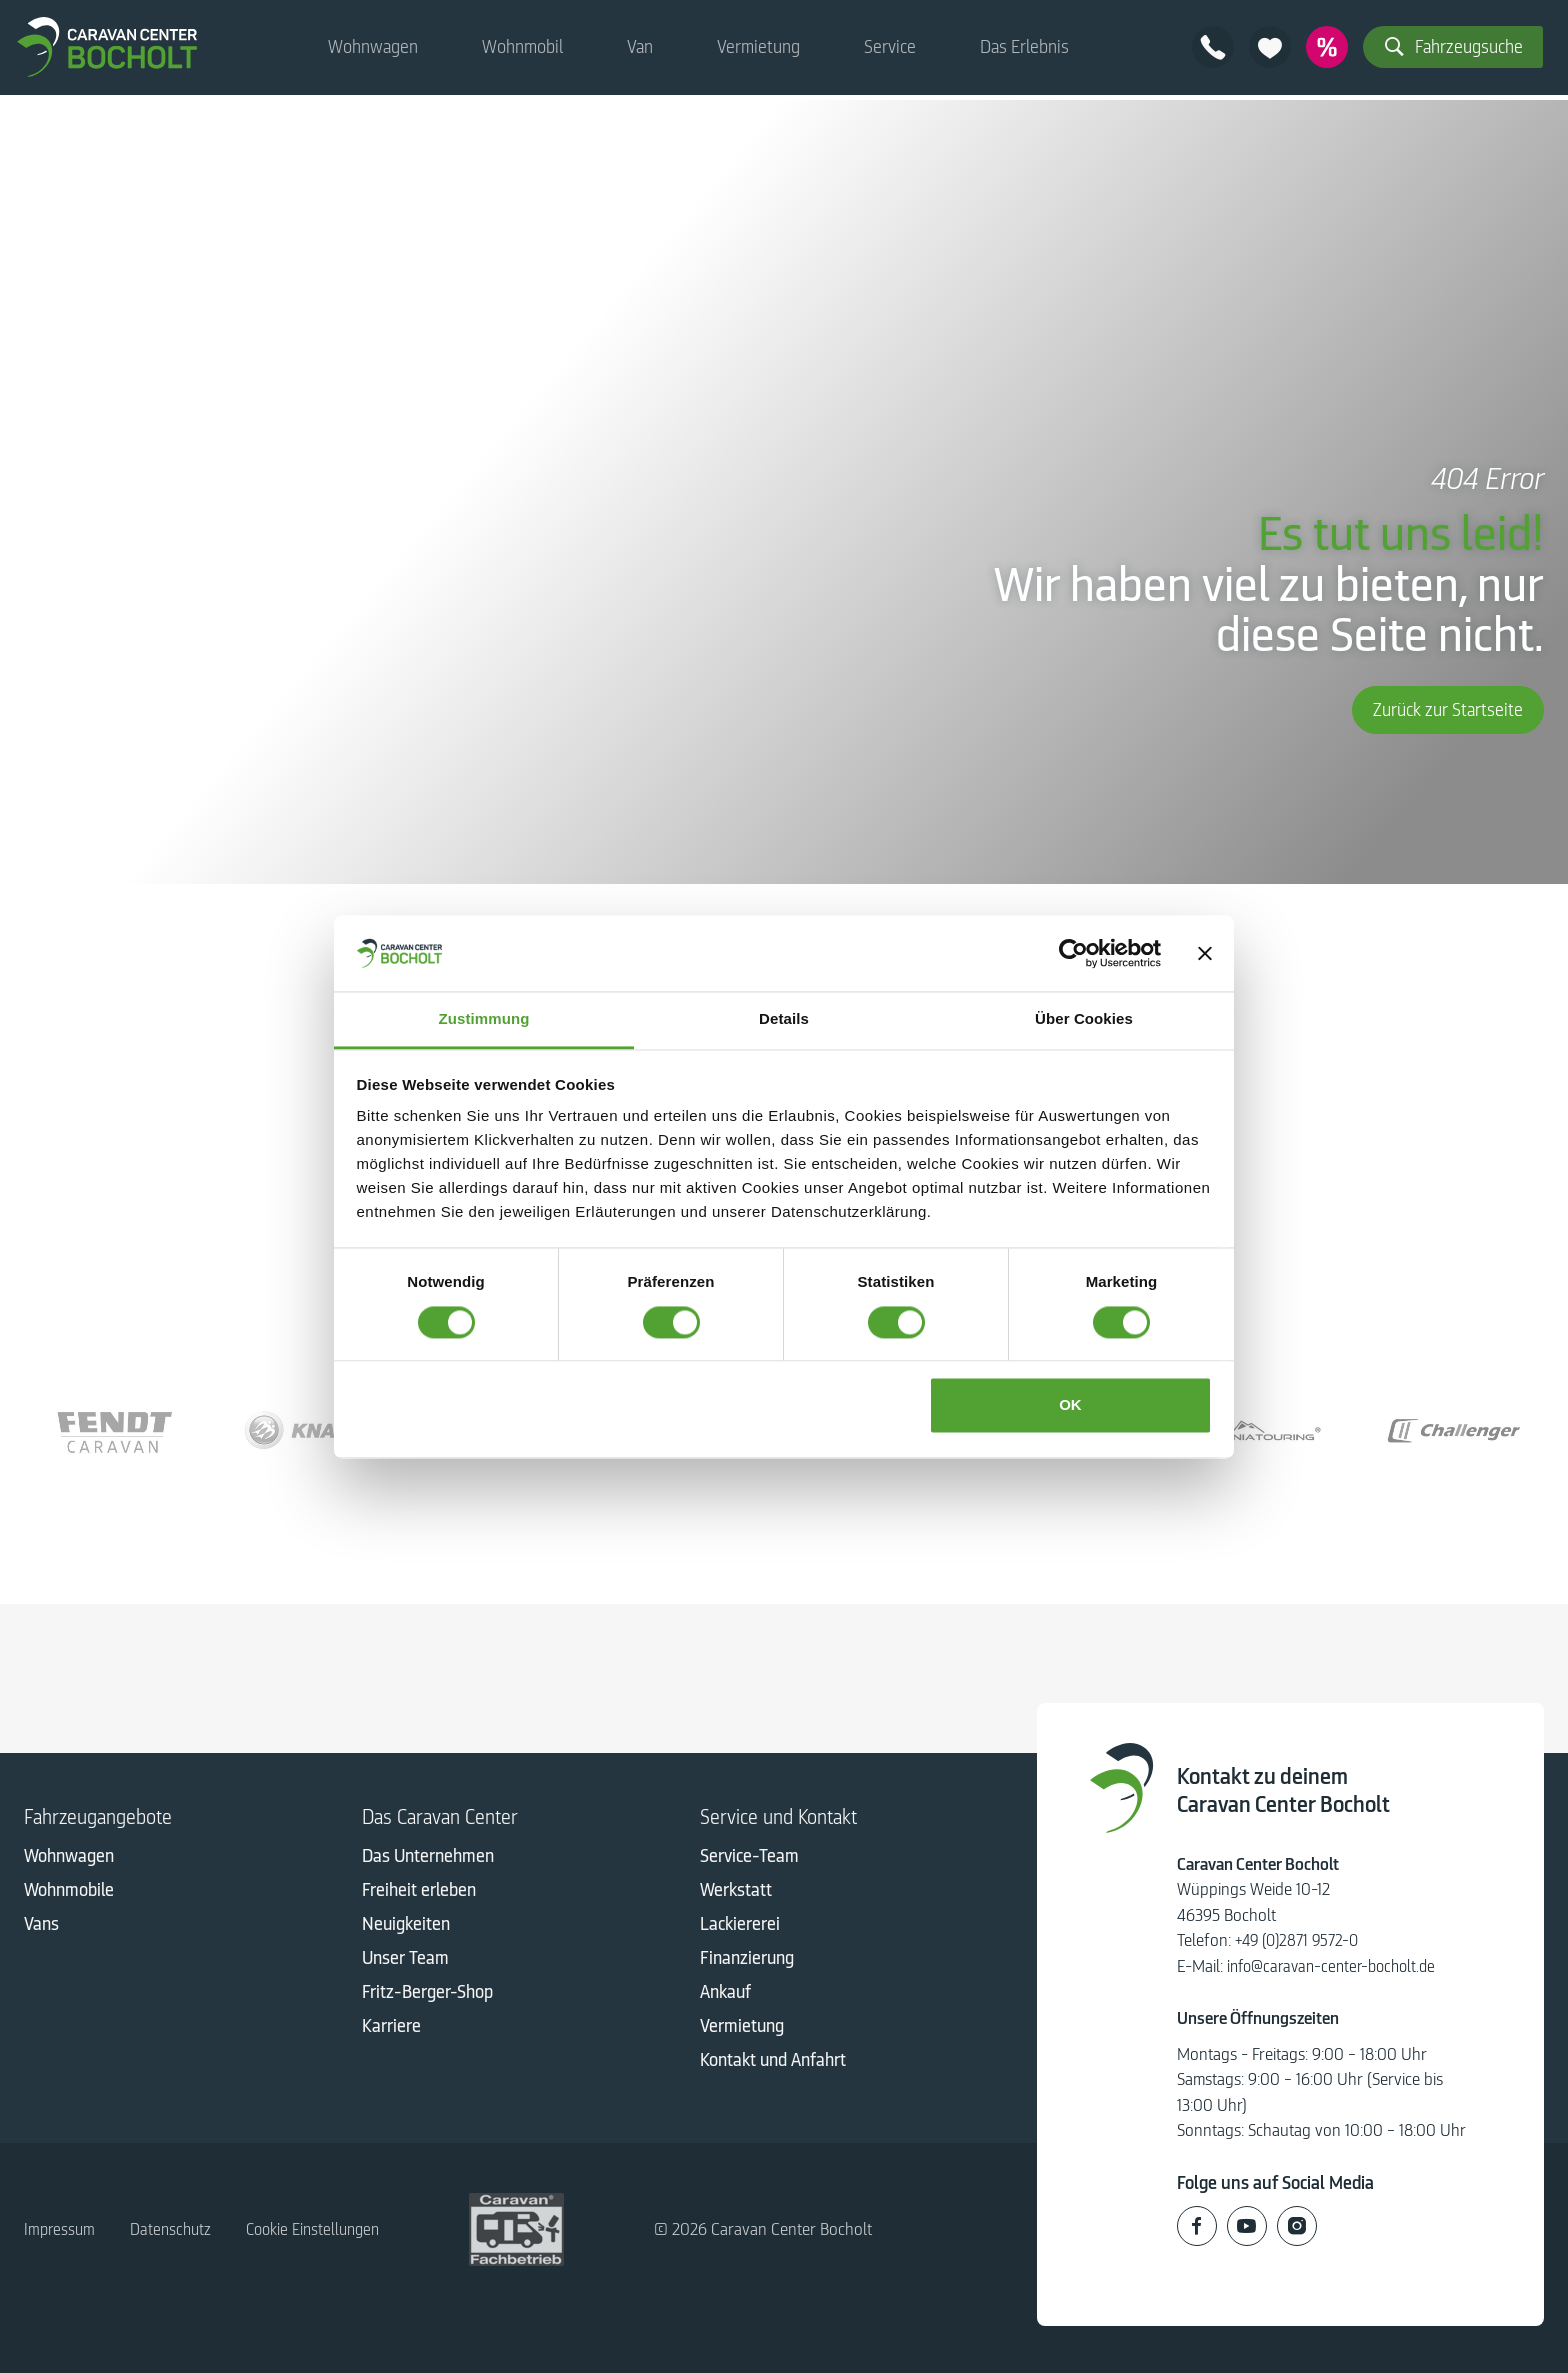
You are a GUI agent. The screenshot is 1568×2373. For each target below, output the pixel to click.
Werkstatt (736, 1893)
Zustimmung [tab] (484, 1019)
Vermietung (758, 50)
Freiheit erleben (419, 1893)
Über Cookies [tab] (1084, 1019)
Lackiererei (740, 1927)
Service (890, 50)
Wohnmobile (69, 1893)
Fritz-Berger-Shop (427, 1995)
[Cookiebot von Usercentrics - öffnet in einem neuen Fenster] (1073, 953)
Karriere (391, 2029)
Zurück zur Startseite (1448, 710)
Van (640, 50)
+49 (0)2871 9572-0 (1300, 1940)
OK (1070, 1405)
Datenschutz (175, 2229)
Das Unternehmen (428, 1859)
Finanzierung (747, 1961)
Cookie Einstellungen (324, 2229)
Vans (41, 1927)
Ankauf (725, 1995)
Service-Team (749, 1859)
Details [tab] (784, 1019)
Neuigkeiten (406, 1927)
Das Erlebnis (1024, 50)
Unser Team (405, 1961)
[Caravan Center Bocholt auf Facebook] (1197, 2225)
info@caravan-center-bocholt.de (1337, 1966)
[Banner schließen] (1205, 953)
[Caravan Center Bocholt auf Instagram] (1297, 2225)
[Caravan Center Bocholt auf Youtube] (1247, 2225)
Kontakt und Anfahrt (773, 2063)
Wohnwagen (373, 50)
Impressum (61, 2229)
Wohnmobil (522, 50)
